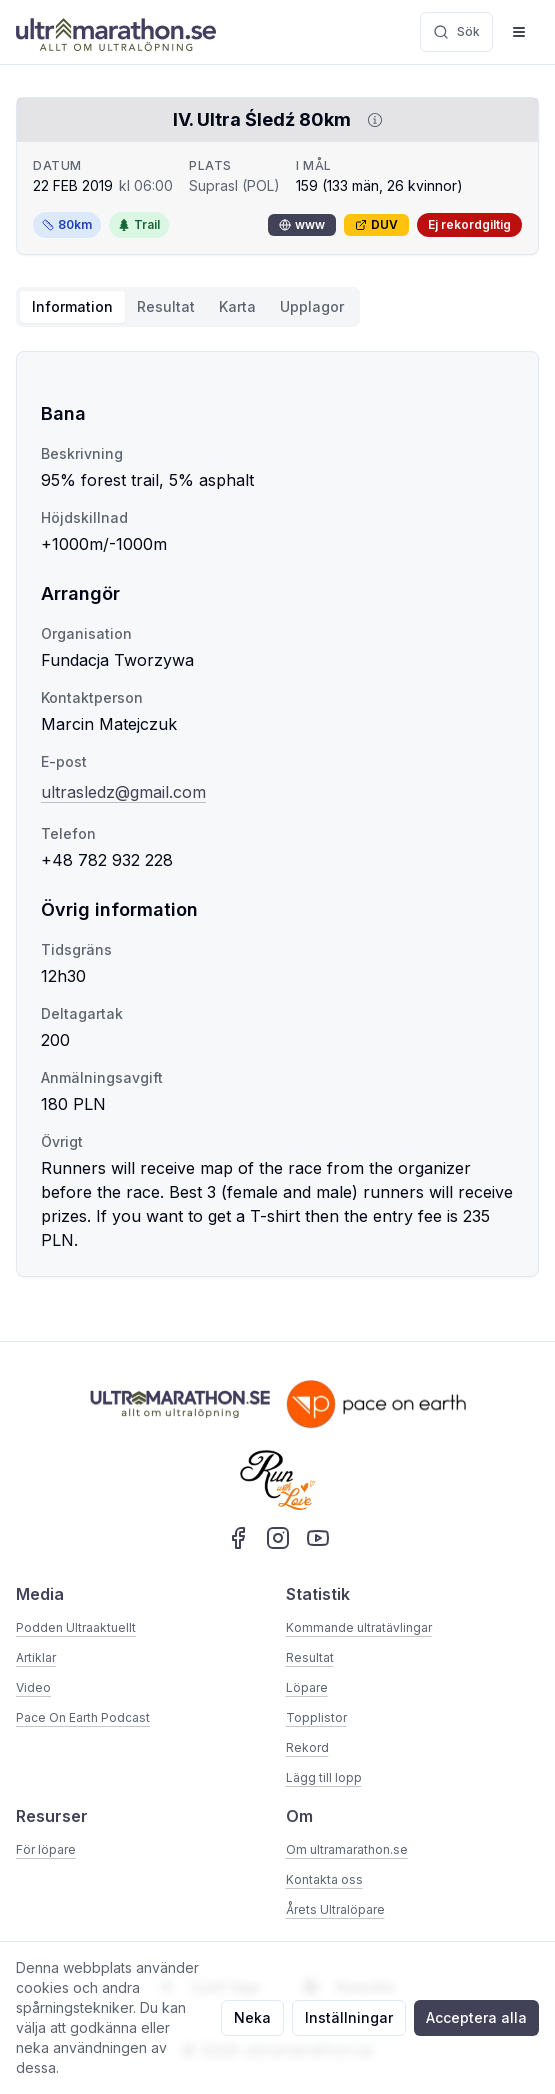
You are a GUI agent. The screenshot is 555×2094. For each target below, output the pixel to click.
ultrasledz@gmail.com (123, 792)
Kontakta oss (324, 1879)
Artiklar (36, 1657)
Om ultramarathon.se (347, 1849)
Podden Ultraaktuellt (76, 1627)
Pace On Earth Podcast (83, 1717)
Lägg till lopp (324, 1777)
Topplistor (316, 1717)
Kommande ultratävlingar (359, 1627)
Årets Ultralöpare (335, 1909)
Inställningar (349, 2017)
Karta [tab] (237, 306)
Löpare (307, 1687)
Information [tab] (72, 306)
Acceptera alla (476, 2017)
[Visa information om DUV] (371, 120)
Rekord (307, 1747)
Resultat (310, 1657)
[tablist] (188, 307)
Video (33, 1687)
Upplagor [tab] (312, 306)
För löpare (46, 1849)
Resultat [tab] (166, 306)
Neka (252, 2017)
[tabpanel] (277, 814)
